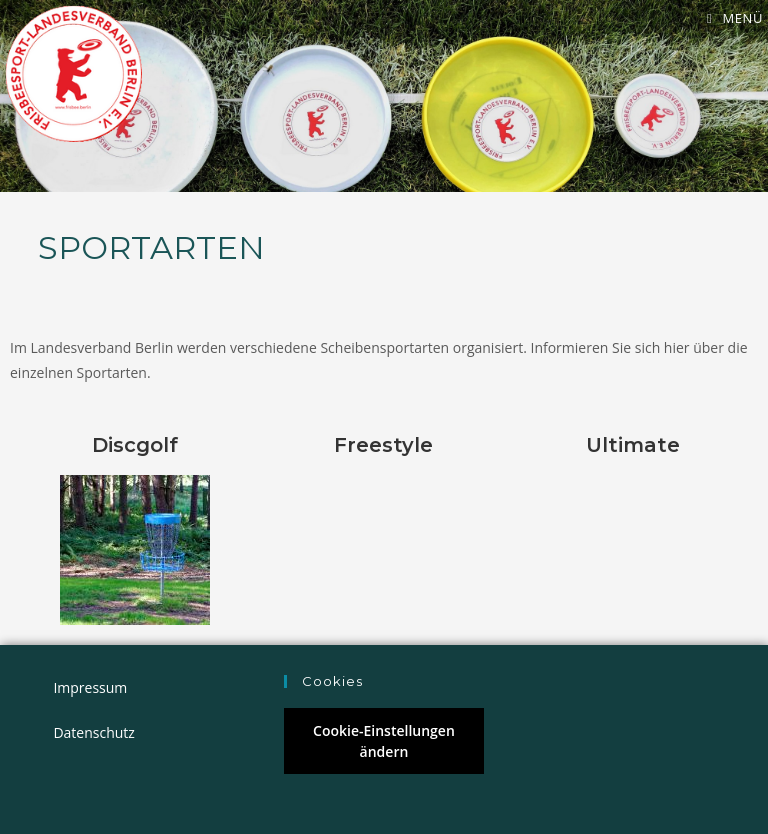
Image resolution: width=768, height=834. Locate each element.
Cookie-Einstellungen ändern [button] (384, 741)
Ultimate (633, 445)
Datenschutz (93, 732)
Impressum (90, 687)
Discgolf (135, 445)
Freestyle (383, 445)
